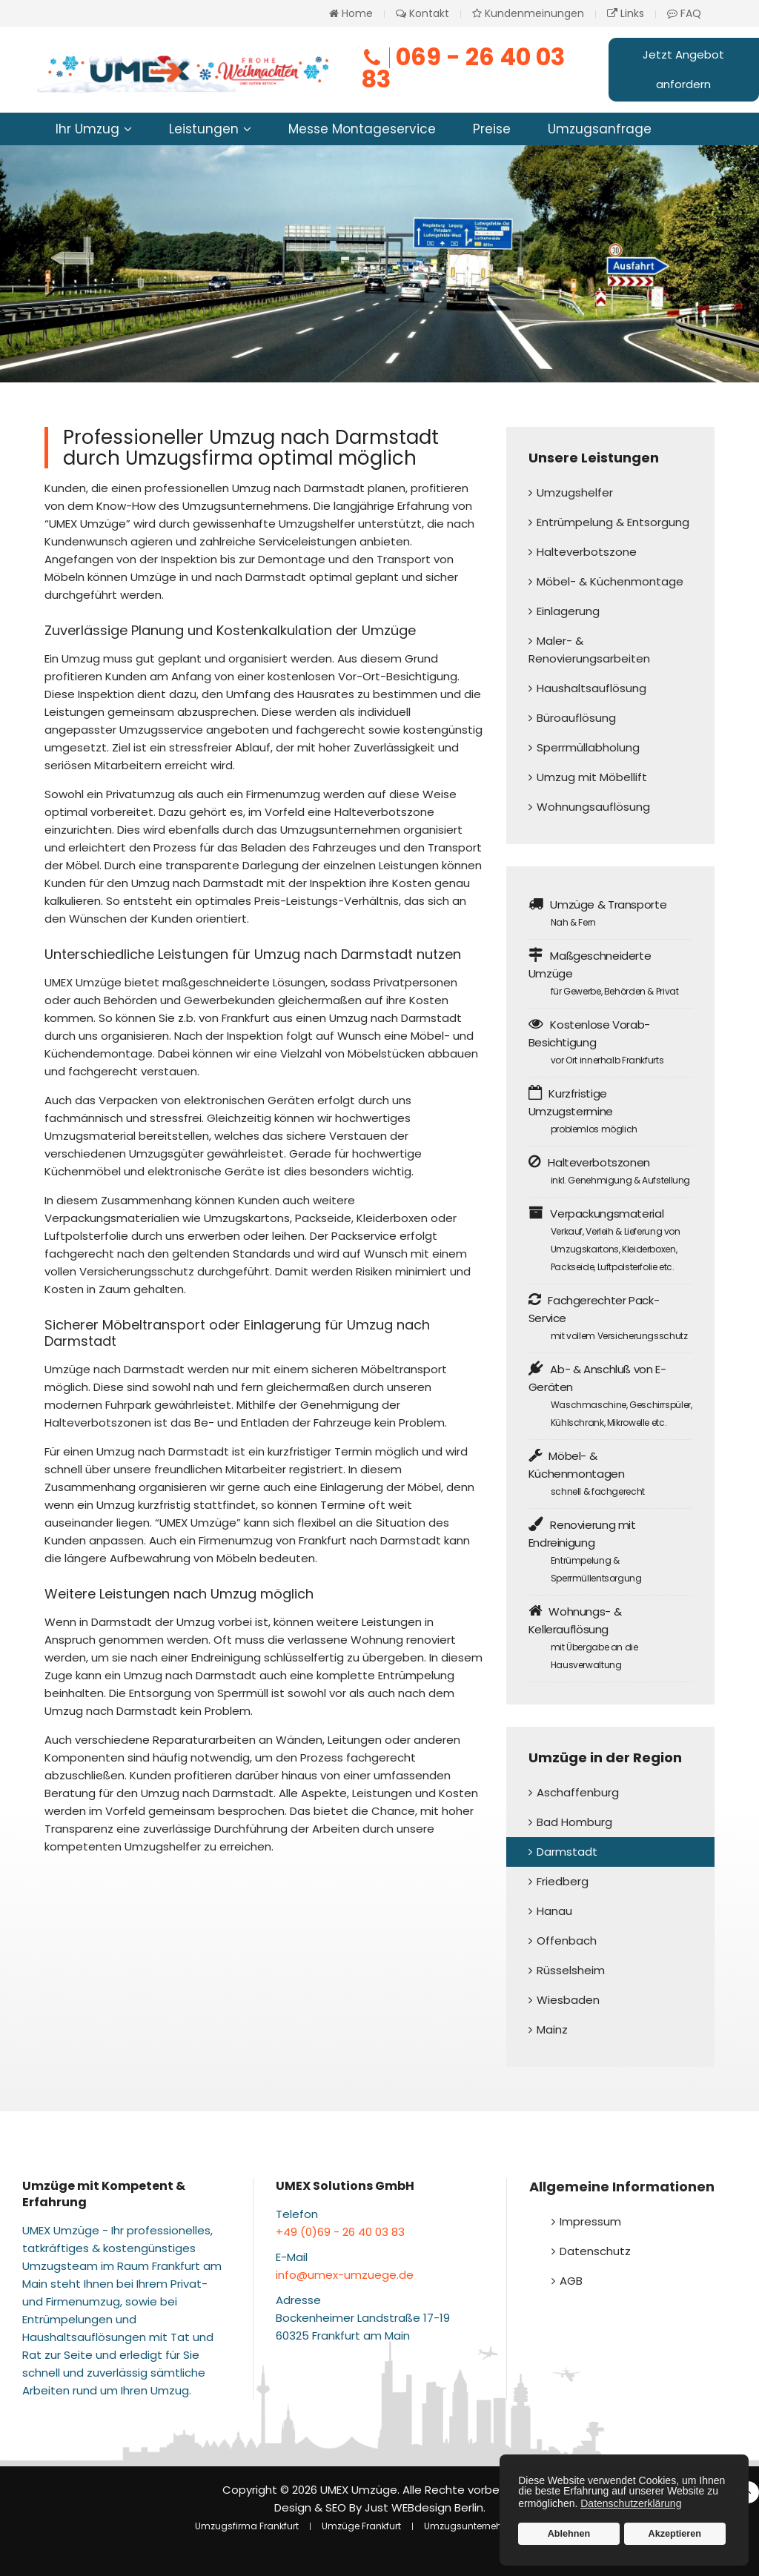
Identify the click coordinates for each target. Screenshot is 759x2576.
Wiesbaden (568, 2000)
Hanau (554, 1911)
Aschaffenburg (578, 1792)
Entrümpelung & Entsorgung (613, 522)
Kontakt (422, 13)
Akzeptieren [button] (675, 2534)
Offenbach (567, 1940)
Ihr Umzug (87, 129)
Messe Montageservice (362, 129)
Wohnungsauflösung (593, 806)
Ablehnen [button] (569, 2534)
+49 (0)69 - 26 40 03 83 (340, 2232)
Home (351, 13)
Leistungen (204, 129)
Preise (492, 129)
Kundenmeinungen (528, 13)
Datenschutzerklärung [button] (630, 2503)
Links (625, 13)
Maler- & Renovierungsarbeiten (589, 649)
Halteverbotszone (587, 552)
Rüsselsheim (571, 1970)
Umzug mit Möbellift (592, 777)
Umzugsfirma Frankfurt (247, 2526)
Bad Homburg (574, 1822)
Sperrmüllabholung (588, 747)
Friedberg (563, 1881)
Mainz (552, 2029)
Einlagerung (568, 611)
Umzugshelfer (575, 492)
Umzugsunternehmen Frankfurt (494, 2526)
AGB (571, 2280)
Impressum (590, 2221)
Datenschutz (595, 2251)
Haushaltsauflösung (591, 688)
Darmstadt (567, 1851)
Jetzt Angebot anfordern (683, 69)
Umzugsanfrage (600, 129)
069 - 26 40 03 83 (463, 68)
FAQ (684, 13)
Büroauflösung (576, 718)
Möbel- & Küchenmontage (610, 581)
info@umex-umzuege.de (345, 2275)
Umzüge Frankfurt (361, 2526)
